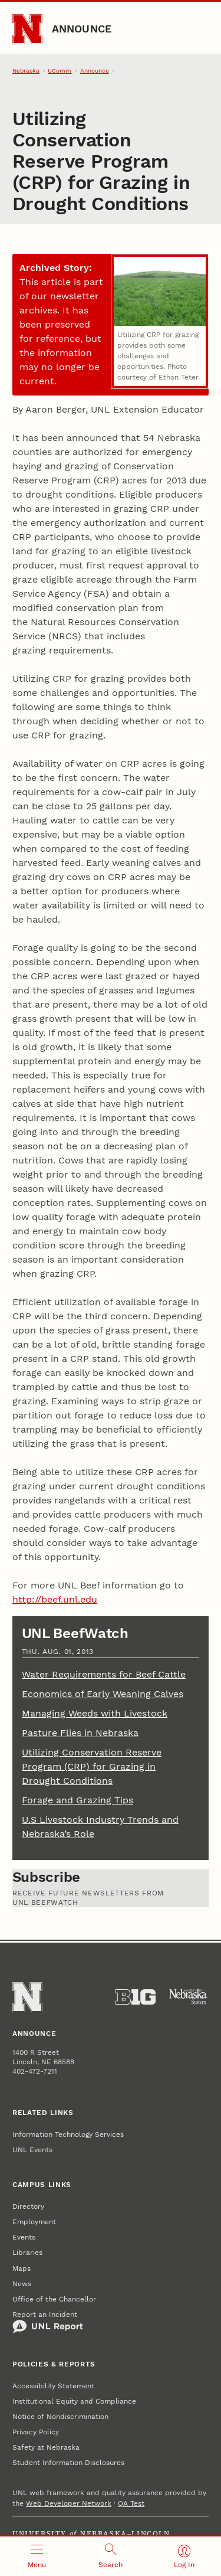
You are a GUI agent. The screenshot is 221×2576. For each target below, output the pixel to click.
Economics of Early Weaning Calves (102, 1693)
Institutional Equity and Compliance (74, 2401)
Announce (82, 28)
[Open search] (110, 2556)
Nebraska (25, 70)
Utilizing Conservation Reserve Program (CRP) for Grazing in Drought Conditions (91, 1766)
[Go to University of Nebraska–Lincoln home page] (27, 29)
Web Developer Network (68, 2503)
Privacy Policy (35, 2432)
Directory (28, 2206)
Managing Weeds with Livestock (94, 1713)
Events (23, 2237)
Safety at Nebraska (46, 2447)
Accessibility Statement (53, 2386)
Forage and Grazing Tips (77, 1800)
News (21, 2284)
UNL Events (32, 2150)
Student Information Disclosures (68, 2463)
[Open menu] (37, 2556)
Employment (34, 2222)
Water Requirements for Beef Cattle (104, 1674)
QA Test (131, 2503)
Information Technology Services (68, 2134)
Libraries (27, 2252)
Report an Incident (47, 2322)
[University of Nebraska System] (189, 1997)
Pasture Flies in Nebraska (80, 1732)
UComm (59, 70)
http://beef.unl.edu (54, 1599)
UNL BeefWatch (75, 1633)
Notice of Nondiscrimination (60, 2416)
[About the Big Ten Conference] (136, 1997)
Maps (21, 2268)
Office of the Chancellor (54, 2299)
